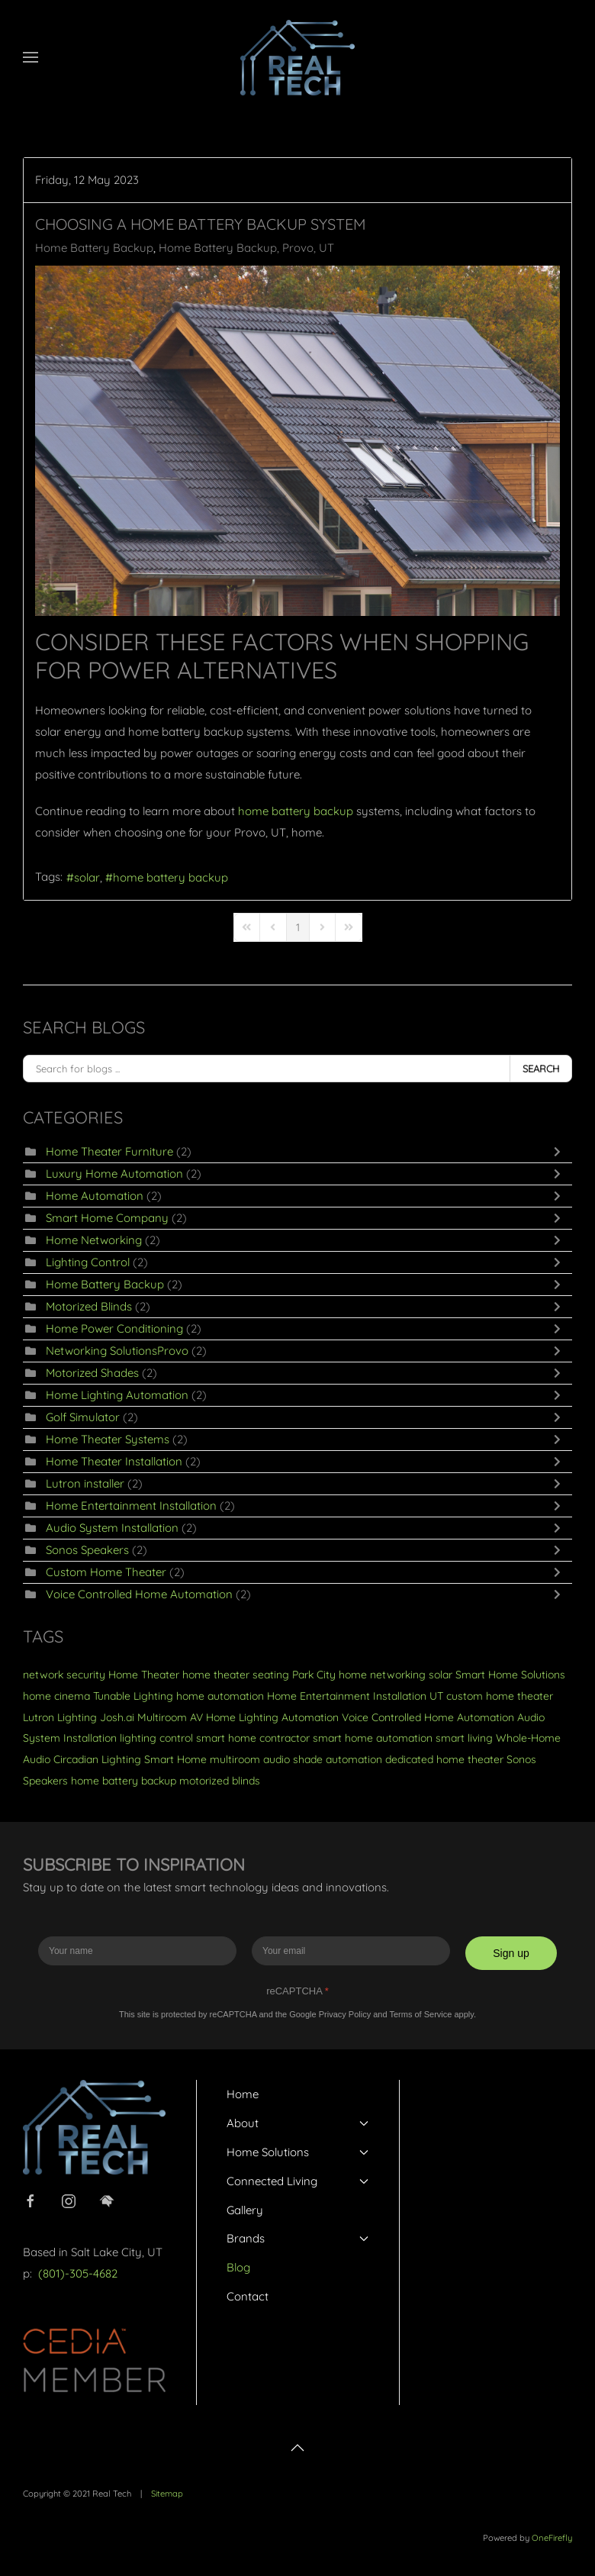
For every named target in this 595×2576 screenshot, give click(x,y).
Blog (238, 2267)
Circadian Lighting (97, 1759)
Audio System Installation (112, 1527)
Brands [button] (298, 2238)
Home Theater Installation (114, 1461)
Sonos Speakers (87, 1550)
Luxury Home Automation (114, 1173)
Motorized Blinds (89, 1306)
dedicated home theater (444, 1759)
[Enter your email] (351, 1950)
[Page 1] (298, 927)
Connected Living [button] (298, 2181)
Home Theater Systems (107, 1439)
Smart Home (175, 1759)
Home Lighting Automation (117, 1395)
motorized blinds (219, 1781)
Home (243, 2094)
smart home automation (373, 1738)
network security (64, 1674)
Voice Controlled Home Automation (141, 1594)
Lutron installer (85, 1483)
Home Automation (94, 1195)
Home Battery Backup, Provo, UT (246, 248)
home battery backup (170, 877)
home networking (382, 1674)
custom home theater (499, 1696)
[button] (30, 57)
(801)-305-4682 (77, 2273)
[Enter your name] (137, 1950)
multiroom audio (250, 1759)
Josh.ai (117, 1717)
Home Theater (143, 1674)
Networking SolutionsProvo (117, 1350)
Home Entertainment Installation (131, 1505)
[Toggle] (560, 1152)
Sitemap (167, 2493)
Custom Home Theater (106, 1572)
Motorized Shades (92, 1372)
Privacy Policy (345, 2014)
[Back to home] (297, 57)
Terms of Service (420, 2014)
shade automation (337, 1759)
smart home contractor (253, 1738)
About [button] (298, 2123)
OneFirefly (552, 2537)
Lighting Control (88, 1262)
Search (541, 1068)
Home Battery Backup (94, 248)
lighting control (156, 1738)
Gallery (245, 2210)
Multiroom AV (170, 1717)
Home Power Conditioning (114, 1328)
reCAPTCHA (297, 1991)
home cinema (56, 1696)
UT (436, 1696)
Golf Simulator (83, 1417)
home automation (220, 1696)
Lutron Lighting (60, 1717)
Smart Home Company (107, 1218)
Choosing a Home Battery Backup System (200, 224)
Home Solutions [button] (298, 2152)
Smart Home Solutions (510, 1674)
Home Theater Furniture (109, 1151)
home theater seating (235, 1674)
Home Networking (94, 1240)
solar (87, 877)
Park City (314, 1674)
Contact (248, 2296)
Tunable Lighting (133, 1696)
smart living (464, 1738)
